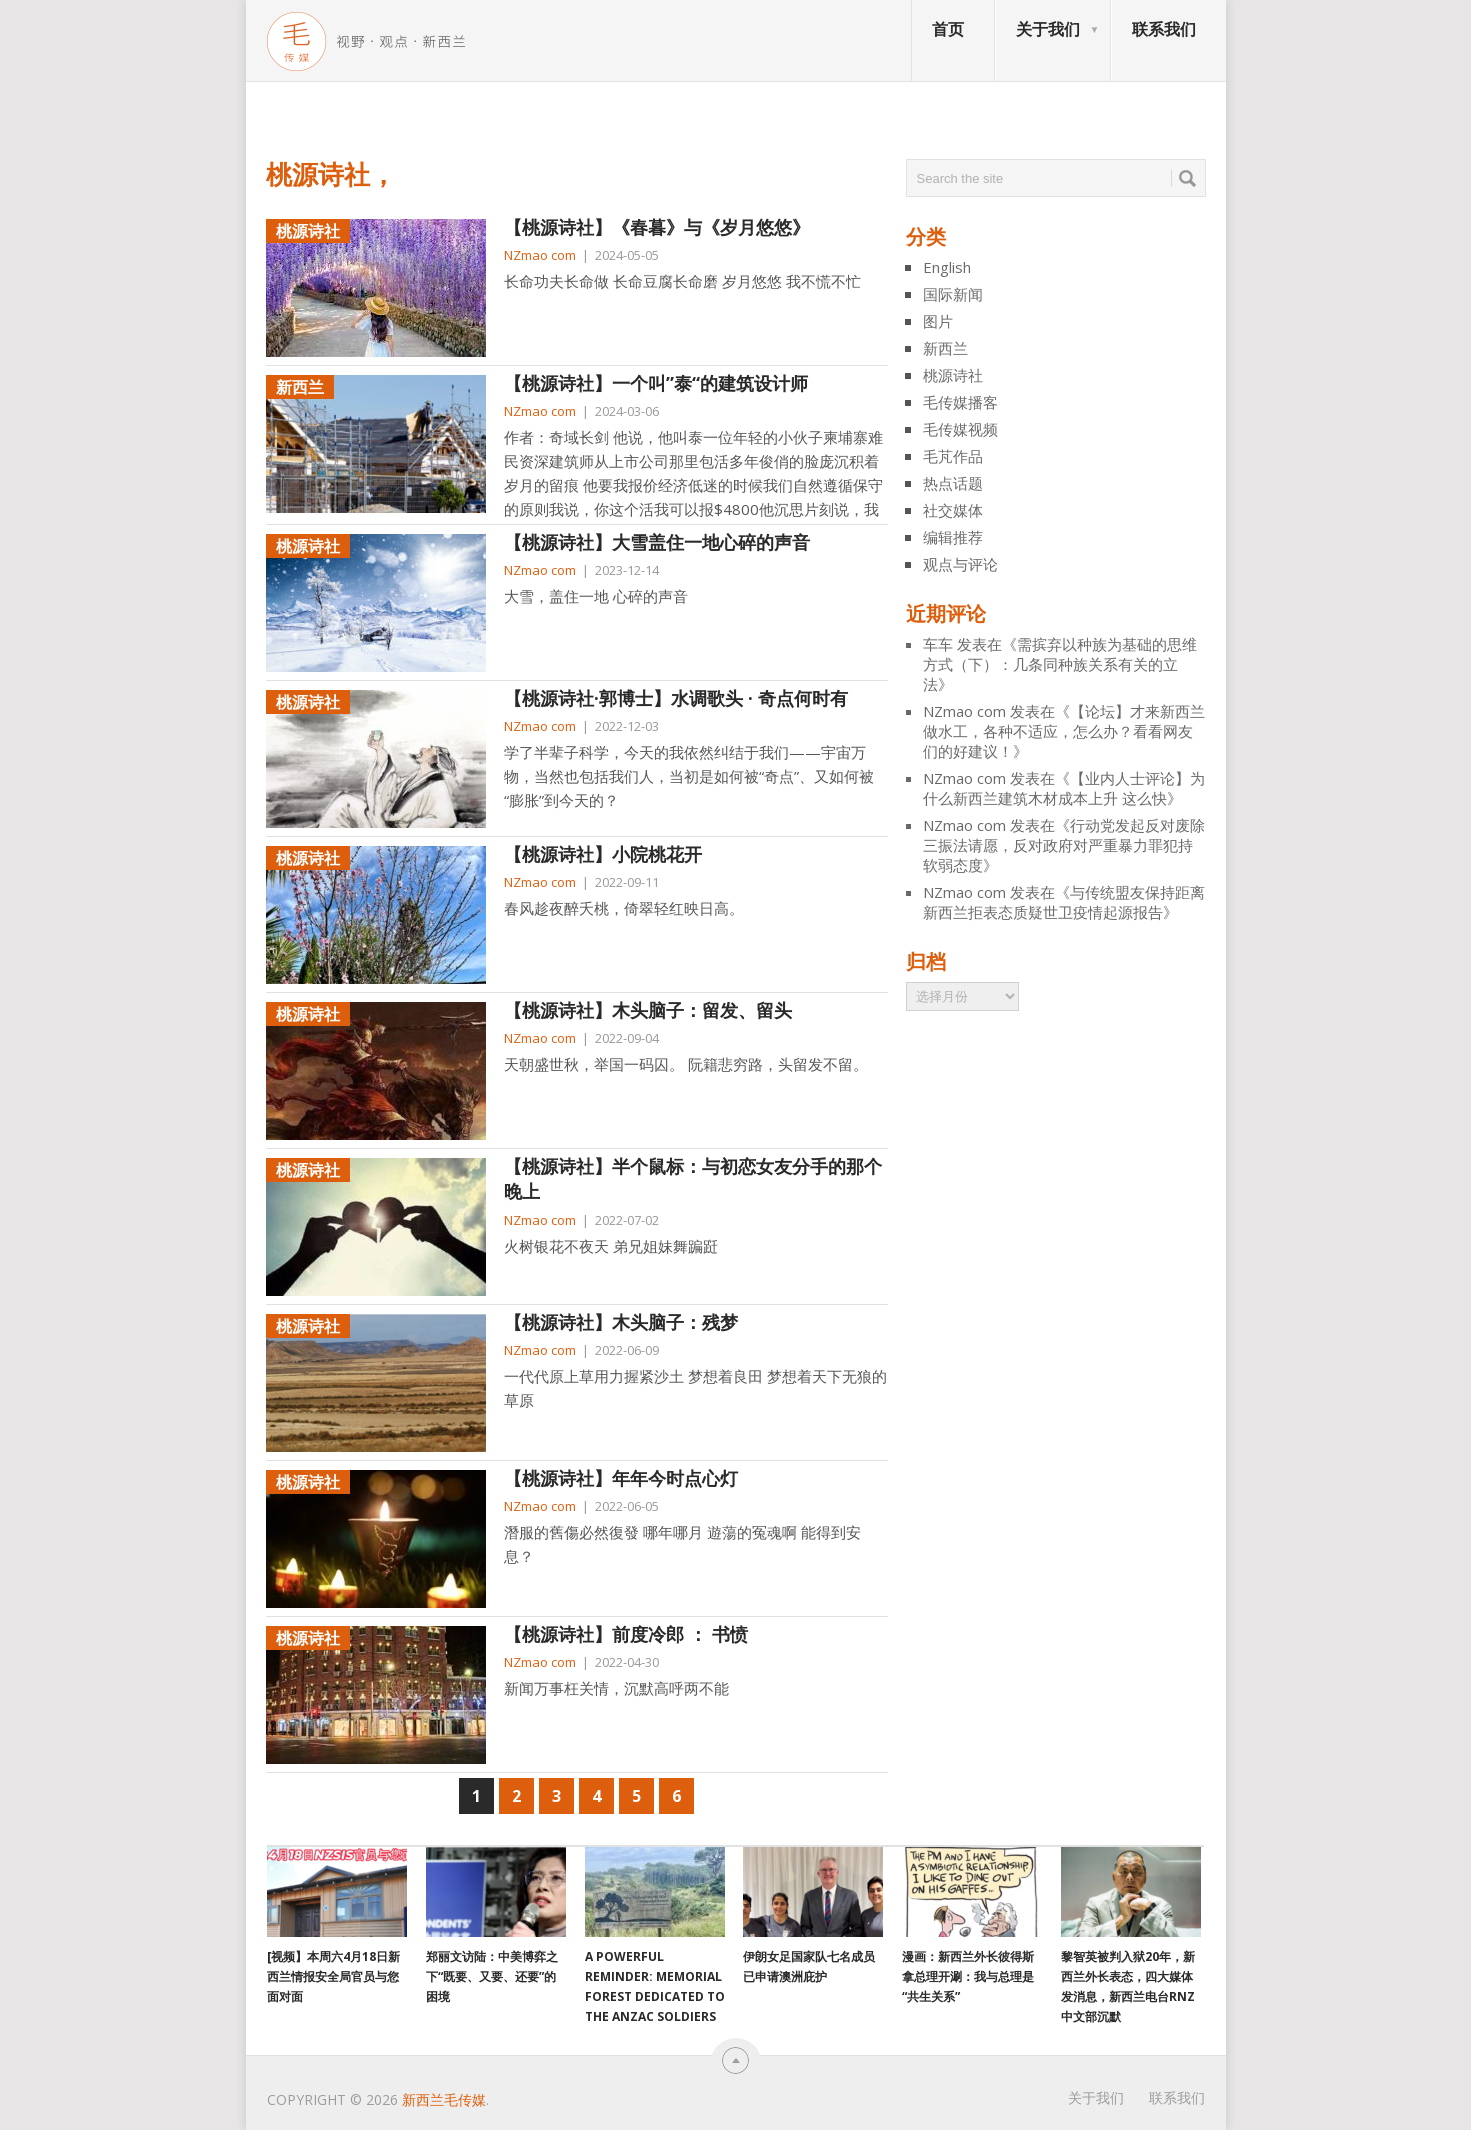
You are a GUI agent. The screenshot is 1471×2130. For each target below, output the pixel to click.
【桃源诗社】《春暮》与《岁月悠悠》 (657, 227)
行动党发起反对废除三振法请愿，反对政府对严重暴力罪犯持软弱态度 (1064, 845)
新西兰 (945, 348)
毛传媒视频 (960, 429)
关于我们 (1048, 29)
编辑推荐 (953, 537)
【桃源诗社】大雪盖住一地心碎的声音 (657, 542)
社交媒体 (953, 510)
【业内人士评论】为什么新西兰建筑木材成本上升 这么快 (1064, 788)
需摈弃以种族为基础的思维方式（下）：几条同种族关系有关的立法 (1060, 664)
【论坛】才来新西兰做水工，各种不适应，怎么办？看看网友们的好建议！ (1064, 731)
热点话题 (953, 483)
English (947, 267)
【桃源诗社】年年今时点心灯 (621, 1478)
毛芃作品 (953, 456)
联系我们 (1164, 29)
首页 (948, 29)
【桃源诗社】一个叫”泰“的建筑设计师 (656, 383)
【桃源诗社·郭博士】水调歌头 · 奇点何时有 (676, 698)
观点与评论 (960, 564)
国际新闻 (953, 294)
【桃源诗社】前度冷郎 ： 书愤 (626, 1634)
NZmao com (540, 255)
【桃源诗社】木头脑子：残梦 (621, 1322)
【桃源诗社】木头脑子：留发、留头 (648, 1010)
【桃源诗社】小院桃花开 (603, 854)
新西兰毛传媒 (444, 2099)
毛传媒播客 (960, 402)
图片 (938, 321)
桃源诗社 (953, 375)
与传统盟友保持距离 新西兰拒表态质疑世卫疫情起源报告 (1064, 902)
